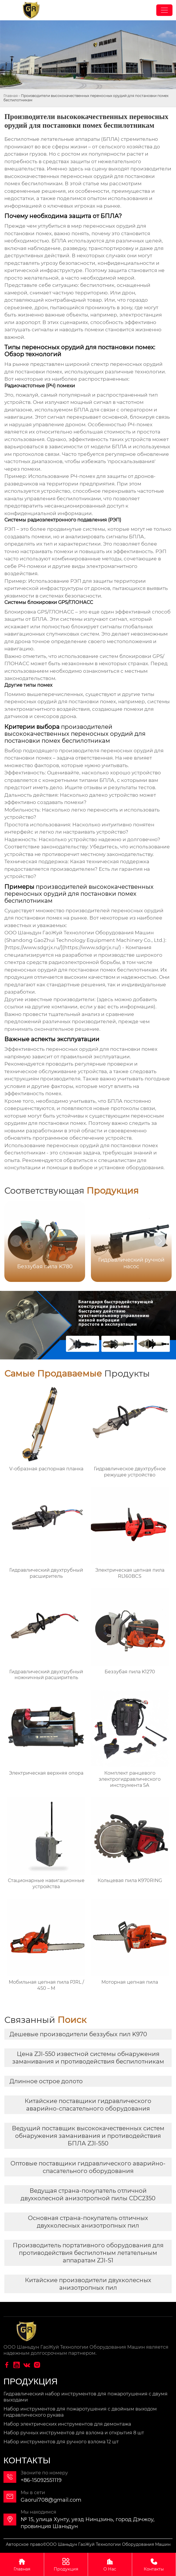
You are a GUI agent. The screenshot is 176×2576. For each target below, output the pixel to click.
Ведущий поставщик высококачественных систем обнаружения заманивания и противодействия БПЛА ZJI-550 (88, 2136)
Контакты (154, 2564)
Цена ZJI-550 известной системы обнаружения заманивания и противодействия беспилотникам (88, 2057)
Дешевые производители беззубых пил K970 (78, 2034)
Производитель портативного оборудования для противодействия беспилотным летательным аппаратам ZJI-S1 (88, 2253)
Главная (10, 95)
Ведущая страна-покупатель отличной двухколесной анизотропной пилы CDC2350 (88, 2194)
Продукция (66, 2564)
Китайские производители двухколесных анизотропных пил (88, 2284)
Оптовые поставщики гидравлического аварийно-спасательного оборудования (88, 2167)
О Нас (110, 2564)
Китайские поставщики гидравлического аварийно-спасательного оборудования (88, 2105)
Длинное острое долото (46, 2081)
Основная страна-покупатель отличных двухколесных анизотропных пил (88, 2222)
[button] (160, 1241)
